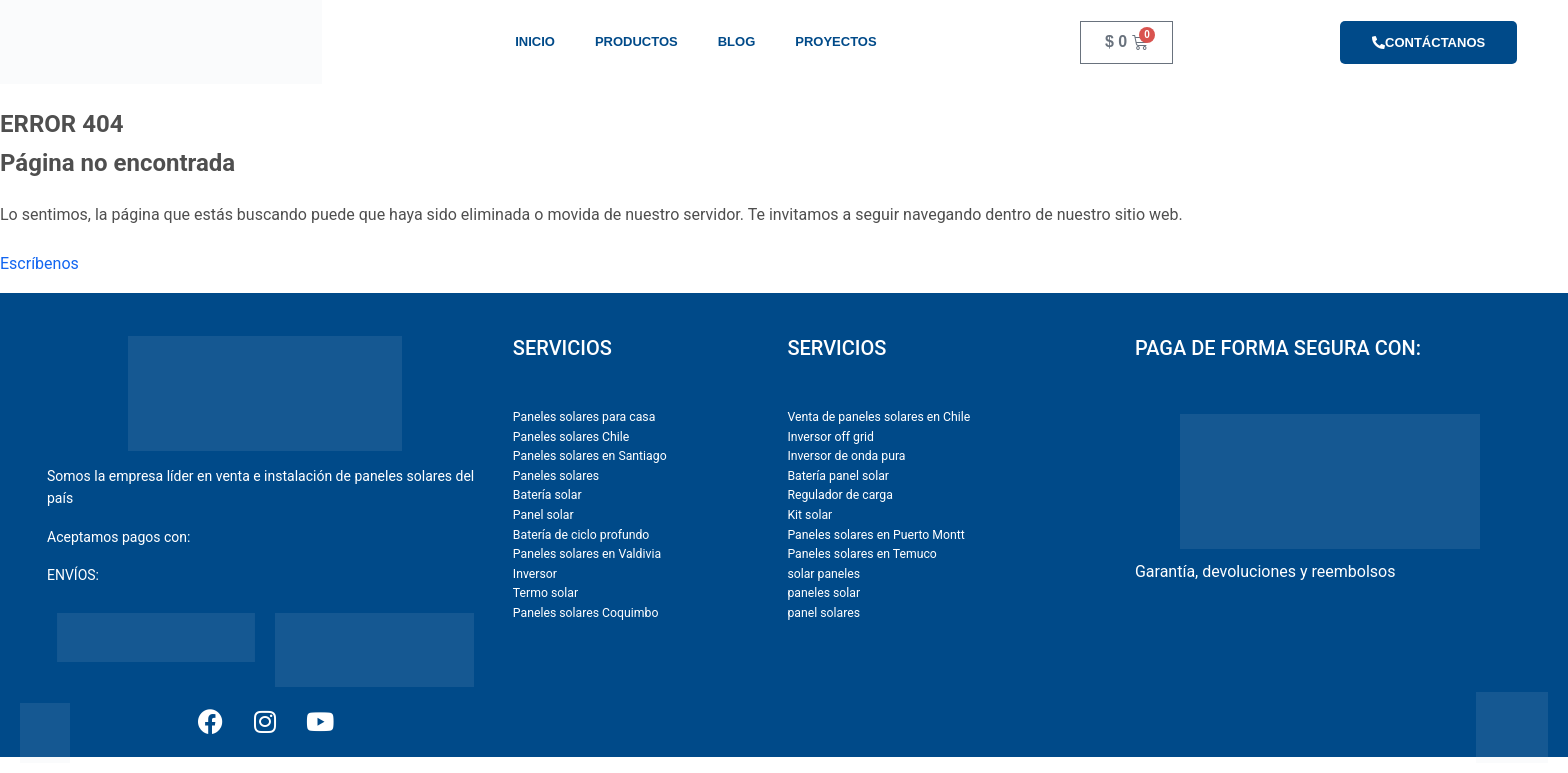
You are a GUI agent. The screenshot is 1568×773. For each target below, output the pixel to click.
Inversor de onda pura (846, 456)
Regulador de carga (840, 495)
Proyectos (835, 41)
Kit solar (809, 515)
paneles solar (823, 593)
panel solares (823, 613)
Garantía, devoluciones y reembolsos (1265, 571)
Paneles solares (556, 476)
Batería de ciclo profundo (581, 535)
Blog (737, 41)
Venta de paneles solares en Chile (878, 417)
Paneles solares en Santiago (590, 456)
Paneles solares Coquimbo (586, 613)
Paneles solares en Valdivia (587, 554)
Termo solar (545, 593)
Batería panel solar (838, 476)
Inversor (535, 574)
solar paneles (823, 574)
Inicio (535, 41)
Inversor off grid (830, 437)
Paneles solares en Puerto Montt (875, 535)
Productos (636, 41)
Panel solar (543, 515)
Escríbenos (39, 263)
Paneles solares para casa (584, 417)
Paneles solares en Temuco (861, 554)
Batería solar (547, 495)
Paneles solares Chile (571, 437)
